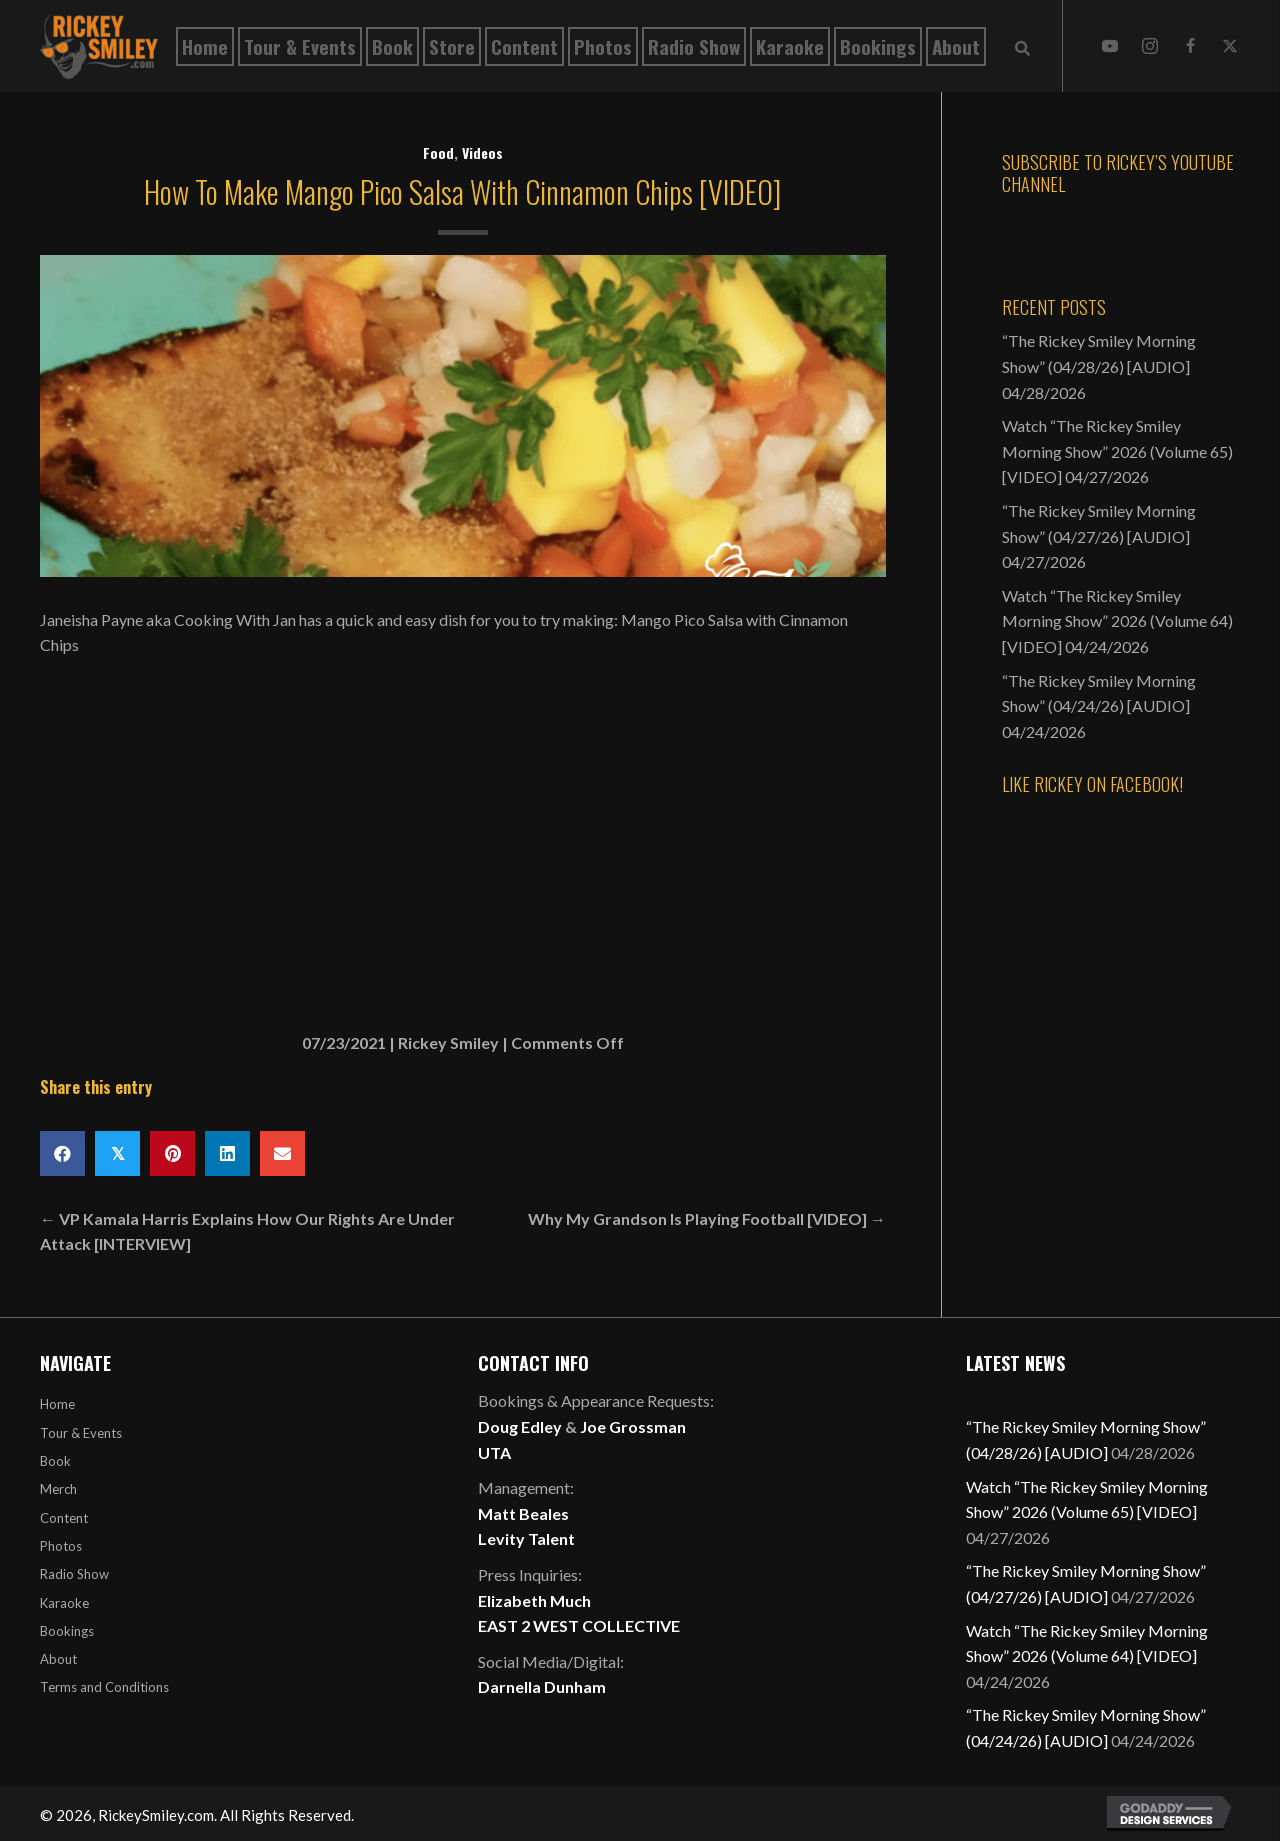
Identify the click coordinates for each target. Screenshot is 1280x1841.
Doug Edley (520, 1426)
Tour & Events (81, 1433)
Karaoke (64, 1603)
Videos (482, 152)
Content (64, 1518)
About (58, 1659)
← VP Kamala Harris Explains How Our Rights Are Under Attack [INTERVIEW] (247, 1231)
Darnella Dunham (542, 1686)
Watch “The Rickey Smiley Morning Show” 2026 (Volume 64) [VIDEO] (1117, 621)
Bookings (67, 1631)
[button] (1110, 46)
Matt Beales (523, 1513)
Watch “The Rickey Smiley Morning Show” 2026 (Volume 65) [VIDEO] (1117, 451)
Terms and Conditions (104, 1687)
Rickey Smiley (448, 1042)
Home (57, 1404)
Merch (58, 1489)
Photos (61, 1546)
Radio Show (74, 1574)
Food (438, 152)
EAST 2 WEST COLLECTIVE (579, 1625)
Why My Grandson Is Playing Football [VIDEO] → (707, 1218)
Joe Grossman (633, 1426)
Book (55, 1461)
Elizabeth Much (534, 1600)
